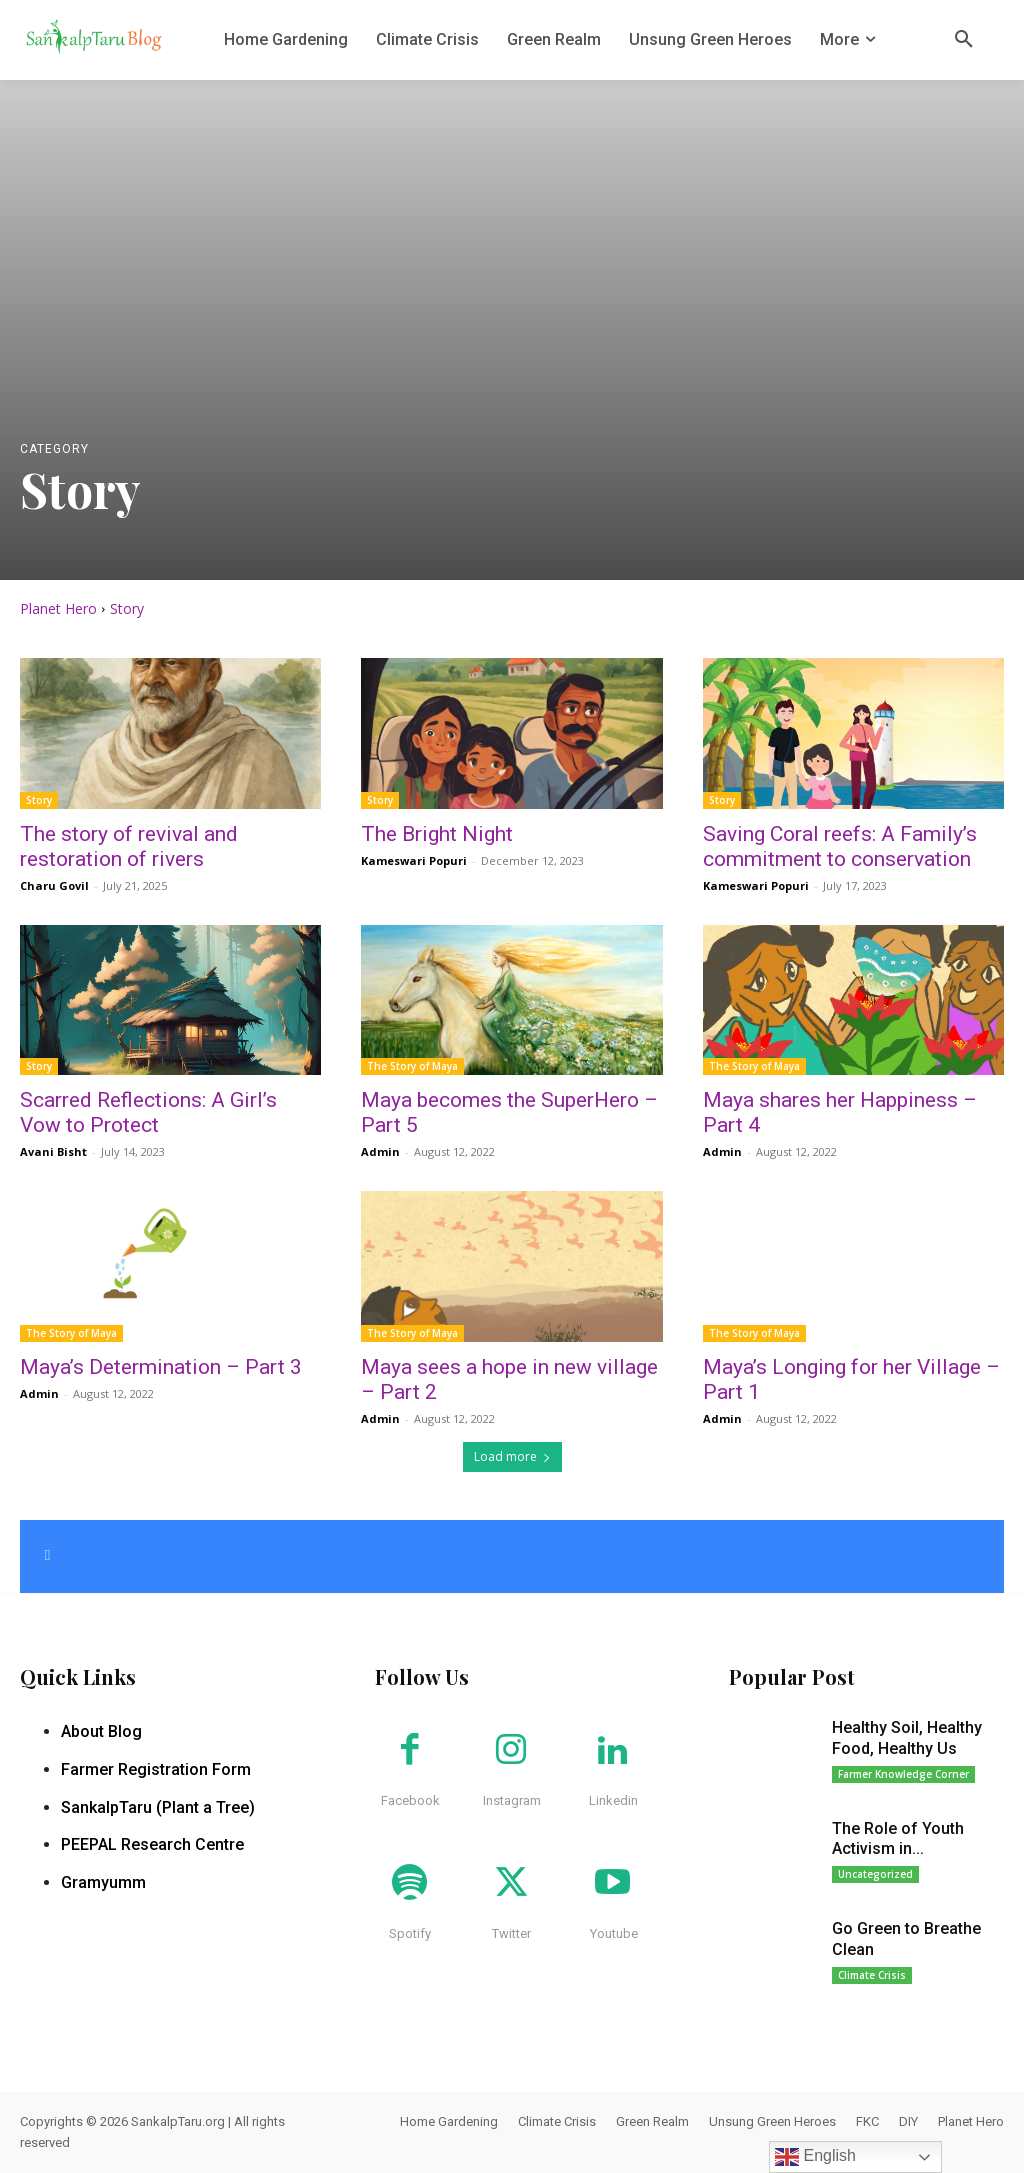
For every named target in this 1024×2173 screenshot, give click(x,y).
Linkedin (613, 1800)
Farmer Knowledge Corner (903, 1774)
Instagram (512, 1800)
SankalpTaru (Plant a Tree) (158, 1807)
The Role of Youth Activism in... (898, 1839)
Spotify (410, 1933)
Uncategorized (875, 1874)
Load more (512, 1456)
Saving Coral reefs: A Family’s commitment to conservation (840, 846)
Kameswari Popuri (414, 860)
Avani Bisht (53, 1151)
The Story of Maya (412, 1066)
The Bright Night (437, 834)
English (815, 2157)
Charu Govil (54, 885)
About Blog (101, 1731)
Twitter (511, 1933)
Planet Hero (58, 608)
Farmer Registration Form (156, 1769)
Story (39, 800)
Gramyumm (103, 1882)
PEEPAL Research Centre (152, 1844)
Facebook (410, 1800)
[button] (964, 40)
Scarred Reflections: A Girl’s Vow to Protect (148, 1112)
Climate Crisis (872, 1975)
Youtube (614, 1933)
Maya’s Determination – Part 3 (161, 1367)
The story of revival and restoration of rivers (129, 846)
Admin (380, 1151)
